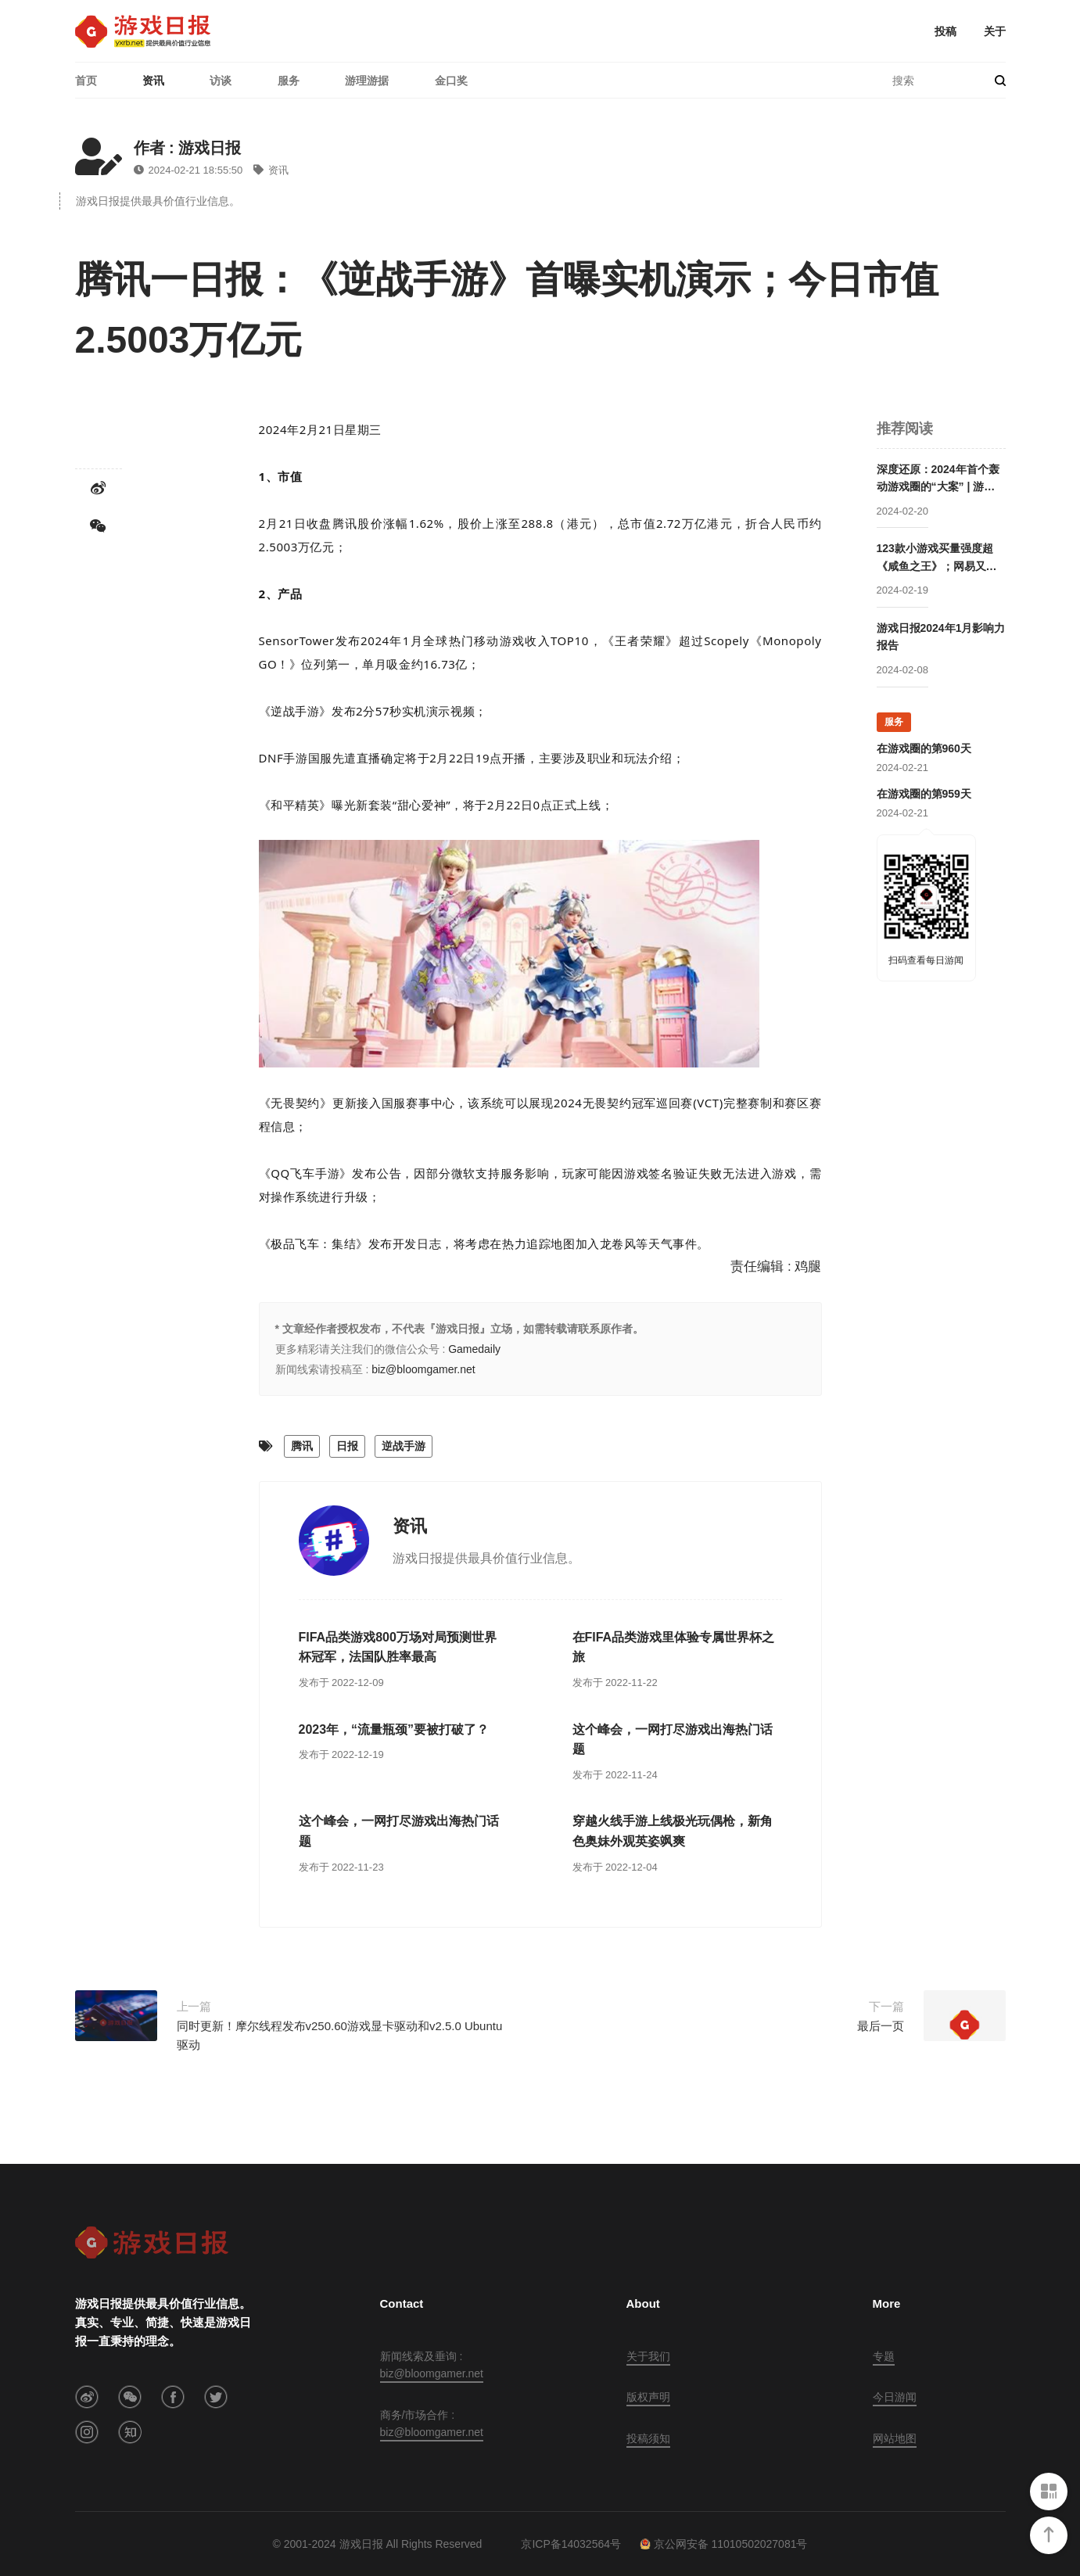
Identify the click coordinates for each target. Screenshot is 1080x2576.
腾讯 (302, 1446)
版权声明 (648, 2397)
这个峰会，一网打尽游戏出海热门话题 (672, 1739)
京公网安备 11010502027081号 (724, 2544)
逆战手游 (403, 1446)
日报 (347, 1446)
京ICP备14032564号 (571, 2544)
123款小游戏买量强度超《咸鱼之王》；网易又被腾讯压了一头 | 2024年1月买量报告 (940, 558)
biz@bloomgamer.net (423, 1369)
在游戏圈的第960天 (924, 748)
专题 (884, 2356)
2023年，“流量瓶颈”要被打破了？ (394, 1729)
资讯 (153, 80)
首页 (86, 80)
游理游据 (367, 80)
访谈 (220, 80)
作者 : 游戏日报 (188, 147)
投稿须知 (648, 2438)
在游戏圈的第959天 (924, 794)
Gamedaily (474, 1349)
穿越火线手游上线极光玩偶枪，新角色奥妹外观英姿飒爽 (672, 1831)
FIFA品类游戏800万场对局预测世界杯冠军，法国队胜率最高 (398, 1647)
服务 (289, 80)
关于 (995, 31)
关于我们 (648, 2356)
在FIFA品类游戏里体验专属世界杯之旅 (673, 1647)
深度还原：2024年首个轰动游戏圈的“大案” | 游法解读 (938, 479)
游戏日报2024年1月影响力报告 (941, 636)
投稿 (945, 31)
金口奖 (451, 80)
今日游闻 (895, 2397)
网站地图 (895, 2438)
